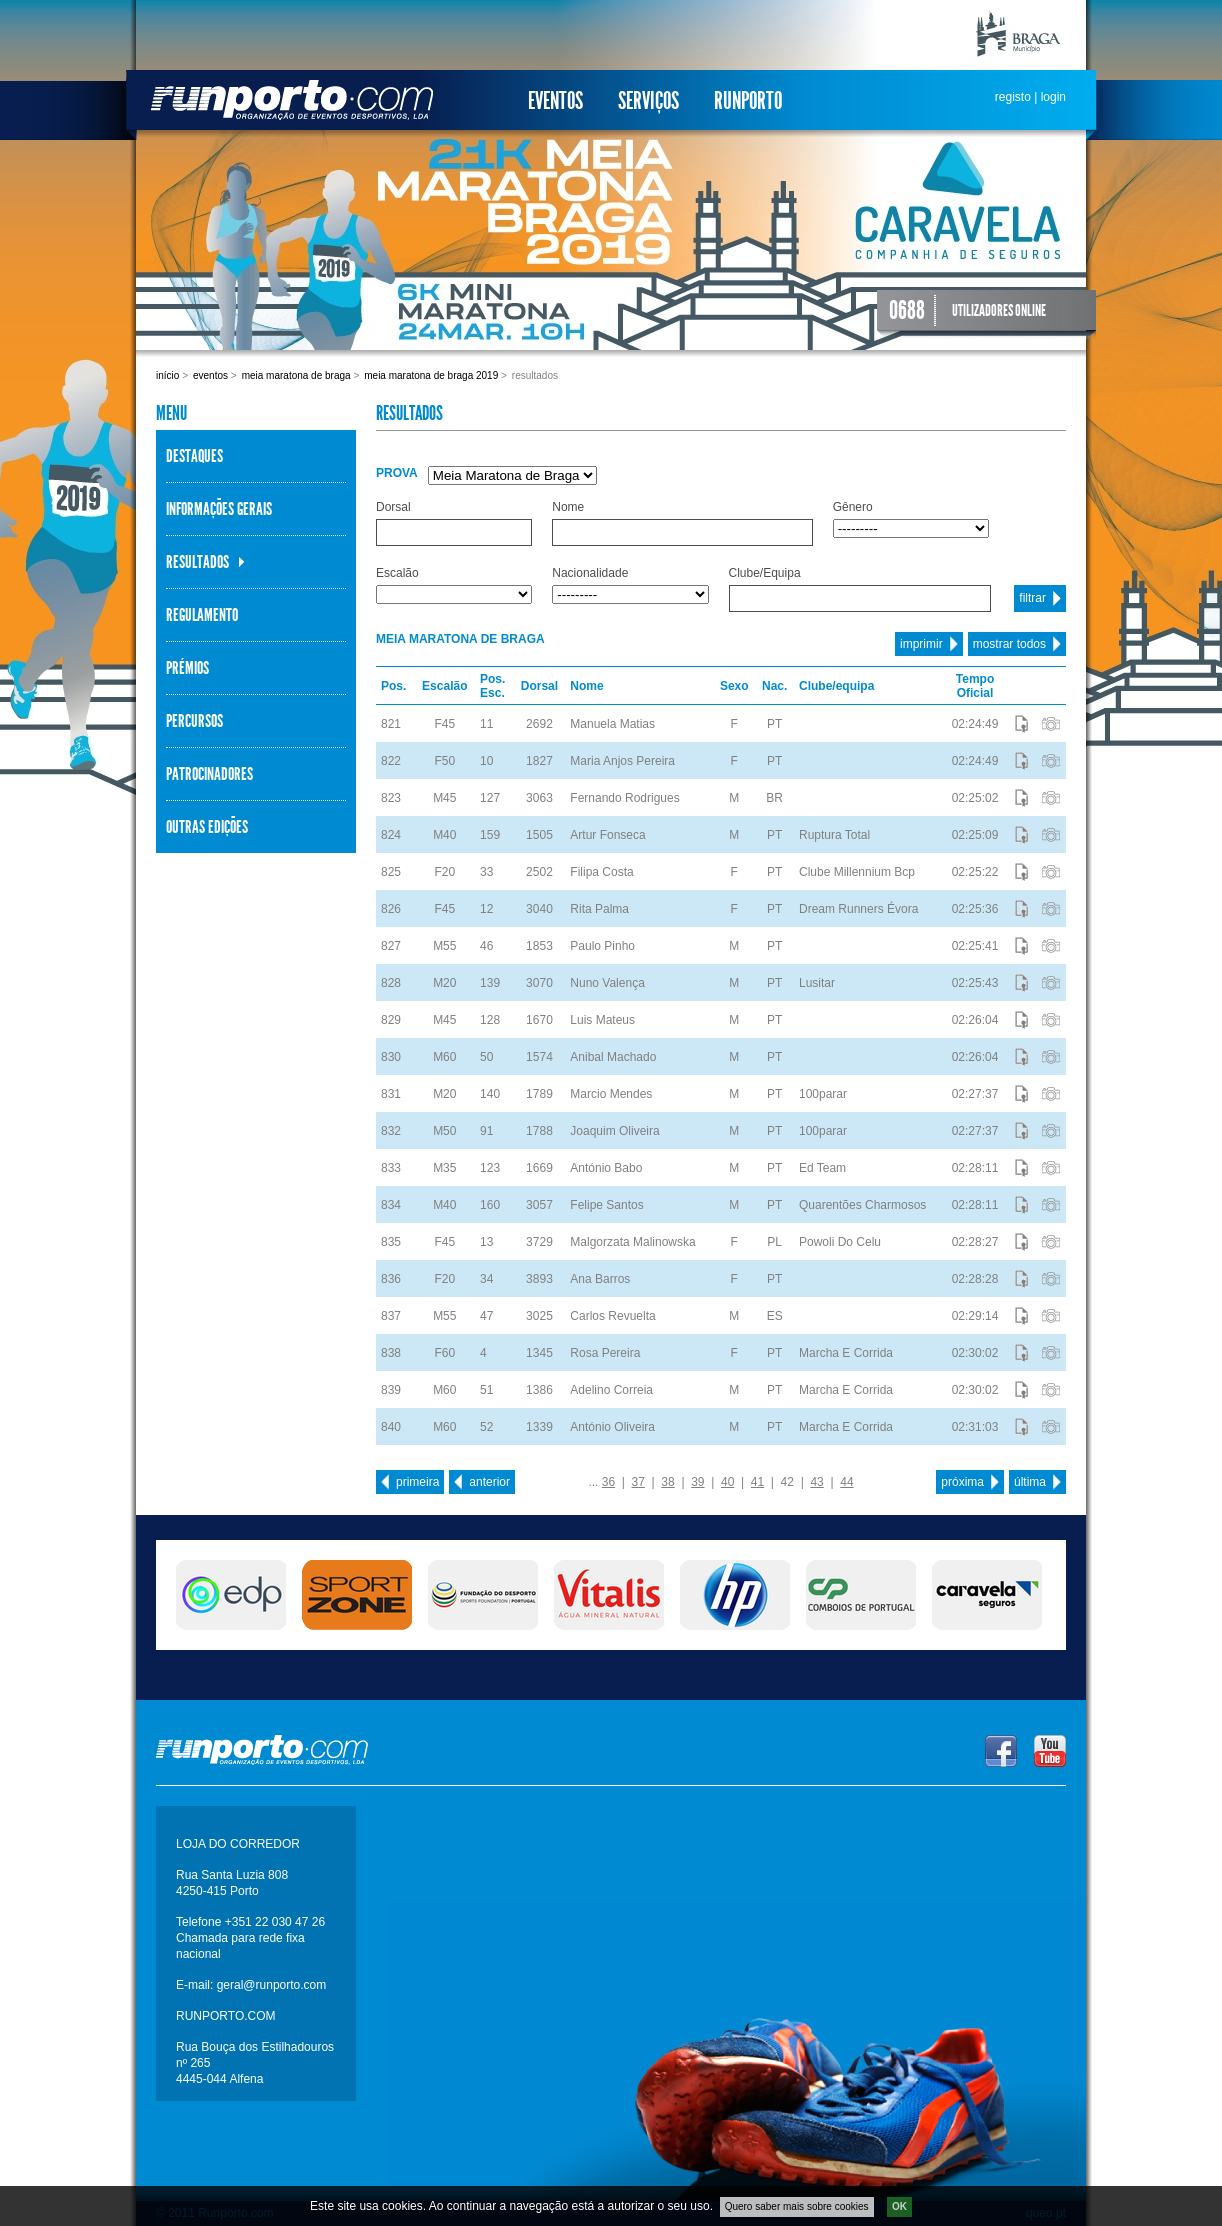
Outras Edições (207, 827)
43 (816, 1482)
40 (727, 1482)
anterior (489, 1482)
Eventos (555, 101)
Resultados (197, 562)
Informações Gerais (219, 509)
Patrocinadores (209, 774)
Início (167, 375)
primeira (417, 1482)
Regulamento (202, 615)
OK (899, 2206)
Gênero (853, 507)
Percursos (194, 721)
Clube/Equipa (765, 573)
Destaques (194, 456)
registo (1013, 97)
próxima (962, 1482)
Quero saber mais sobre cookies (797, 2206)
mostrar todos (1009, 644)
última (1030, 1482)
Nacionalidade (590, 573)
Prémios (187, 668)
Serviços (648, 101)
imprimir (921, 644)
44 (846, 1482)
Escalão (397, 573)
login (1053, 97)
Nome (568, 507)
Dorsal (393, 507)
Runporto (748, 101)
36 (608, 1482)
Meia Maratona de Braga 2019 (431, 375)
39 (697, 1482)
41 (757, 1482)
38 (667, 1482)
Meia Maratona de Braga (296, 375)
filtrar (1032, 598)
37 (638, 1482)
